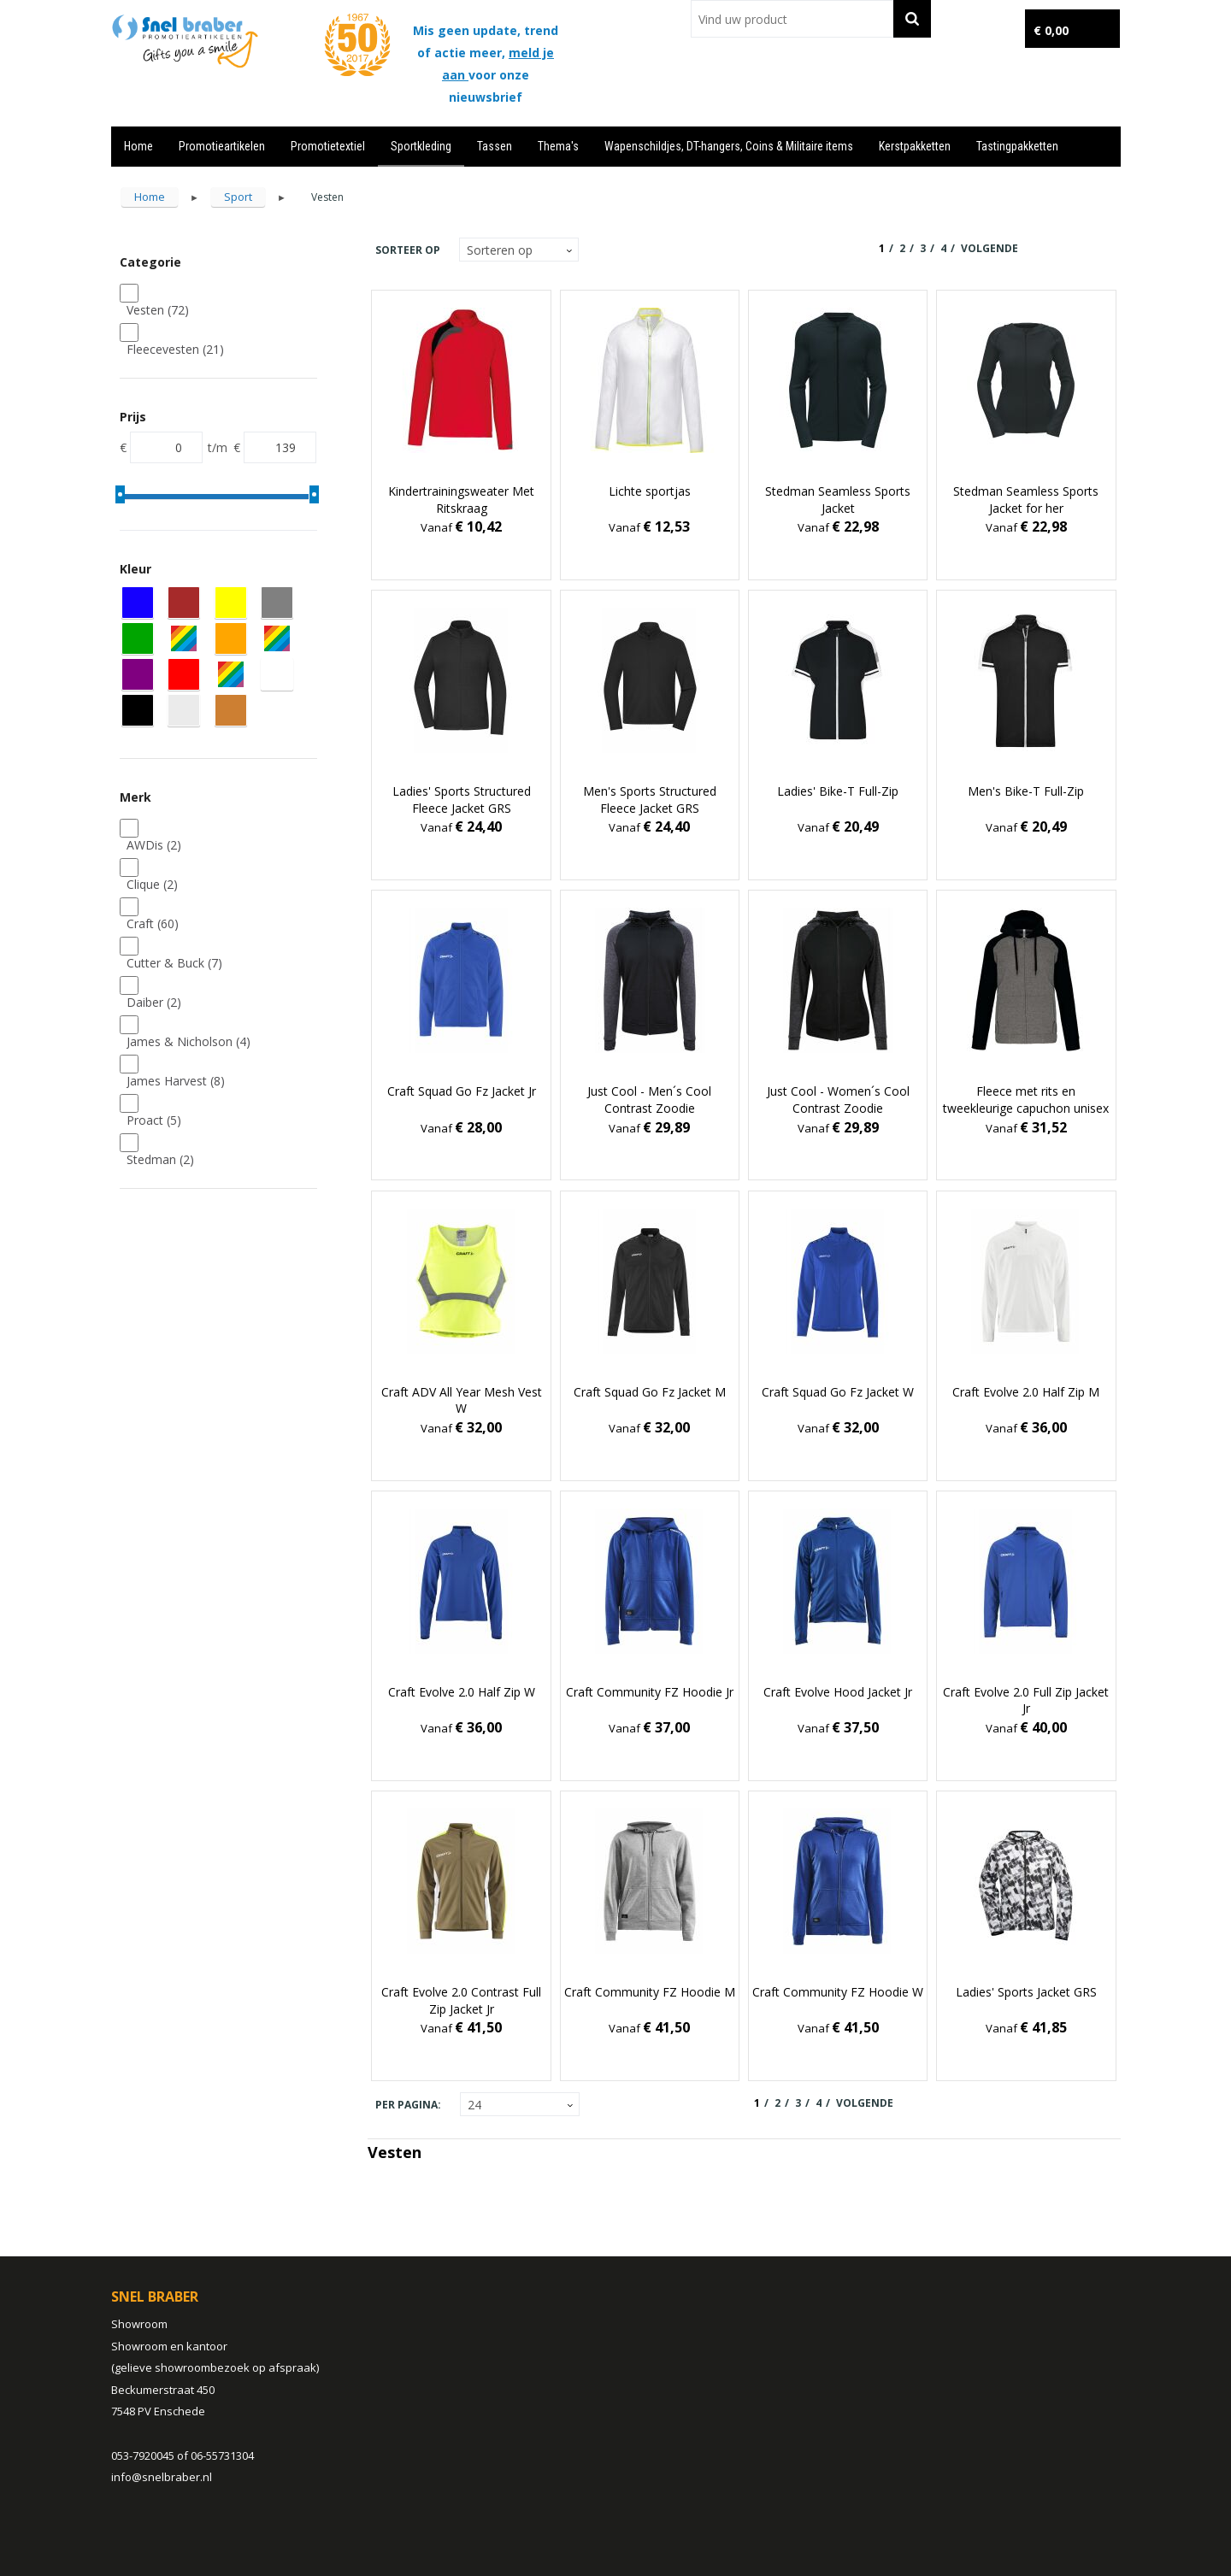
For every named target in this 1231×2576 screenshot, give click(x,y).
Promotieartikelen (222, 146)
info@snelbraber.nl (161, 2477)
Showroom (139, 2324)
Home (138, 146)
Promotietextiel (328, 146)
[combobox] (792, 19)
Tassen (494, 146)
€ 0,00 (1051, 30)
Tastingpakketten (1017, 146)
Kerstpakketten (915, 146)
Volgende (989, 248)
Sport (238, 196)
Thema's (558, 146)
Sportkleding (421, 146)
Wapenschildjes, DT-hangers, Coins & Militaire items (728, 146)
